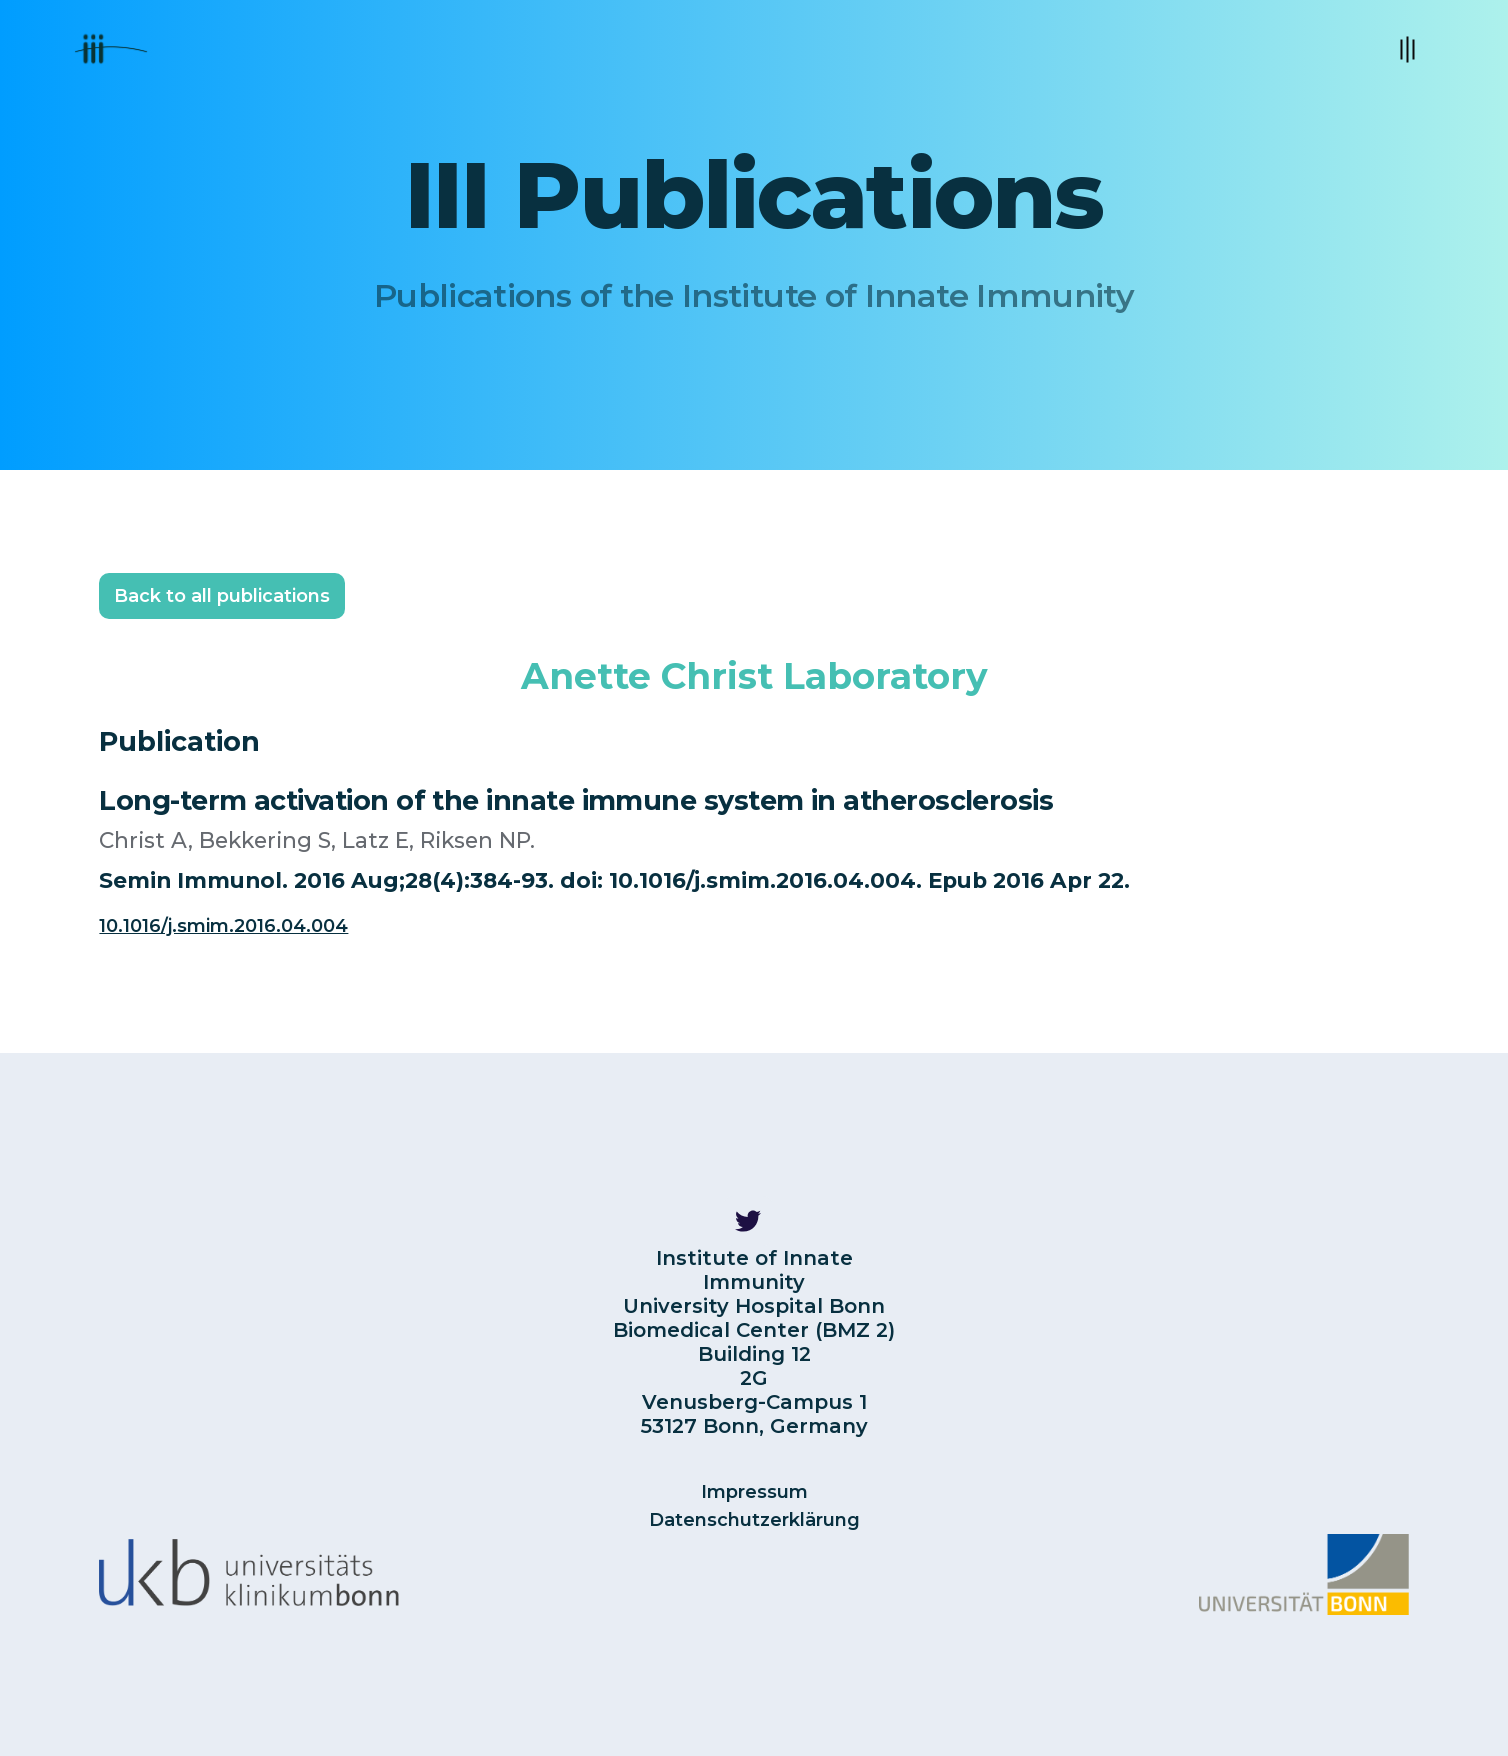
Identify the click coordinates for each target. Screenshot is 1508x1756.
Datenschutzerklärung (754, 1520)
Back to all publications (222, 596)
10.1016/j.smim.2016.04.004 (223, 926)
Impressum (754, 1492)
